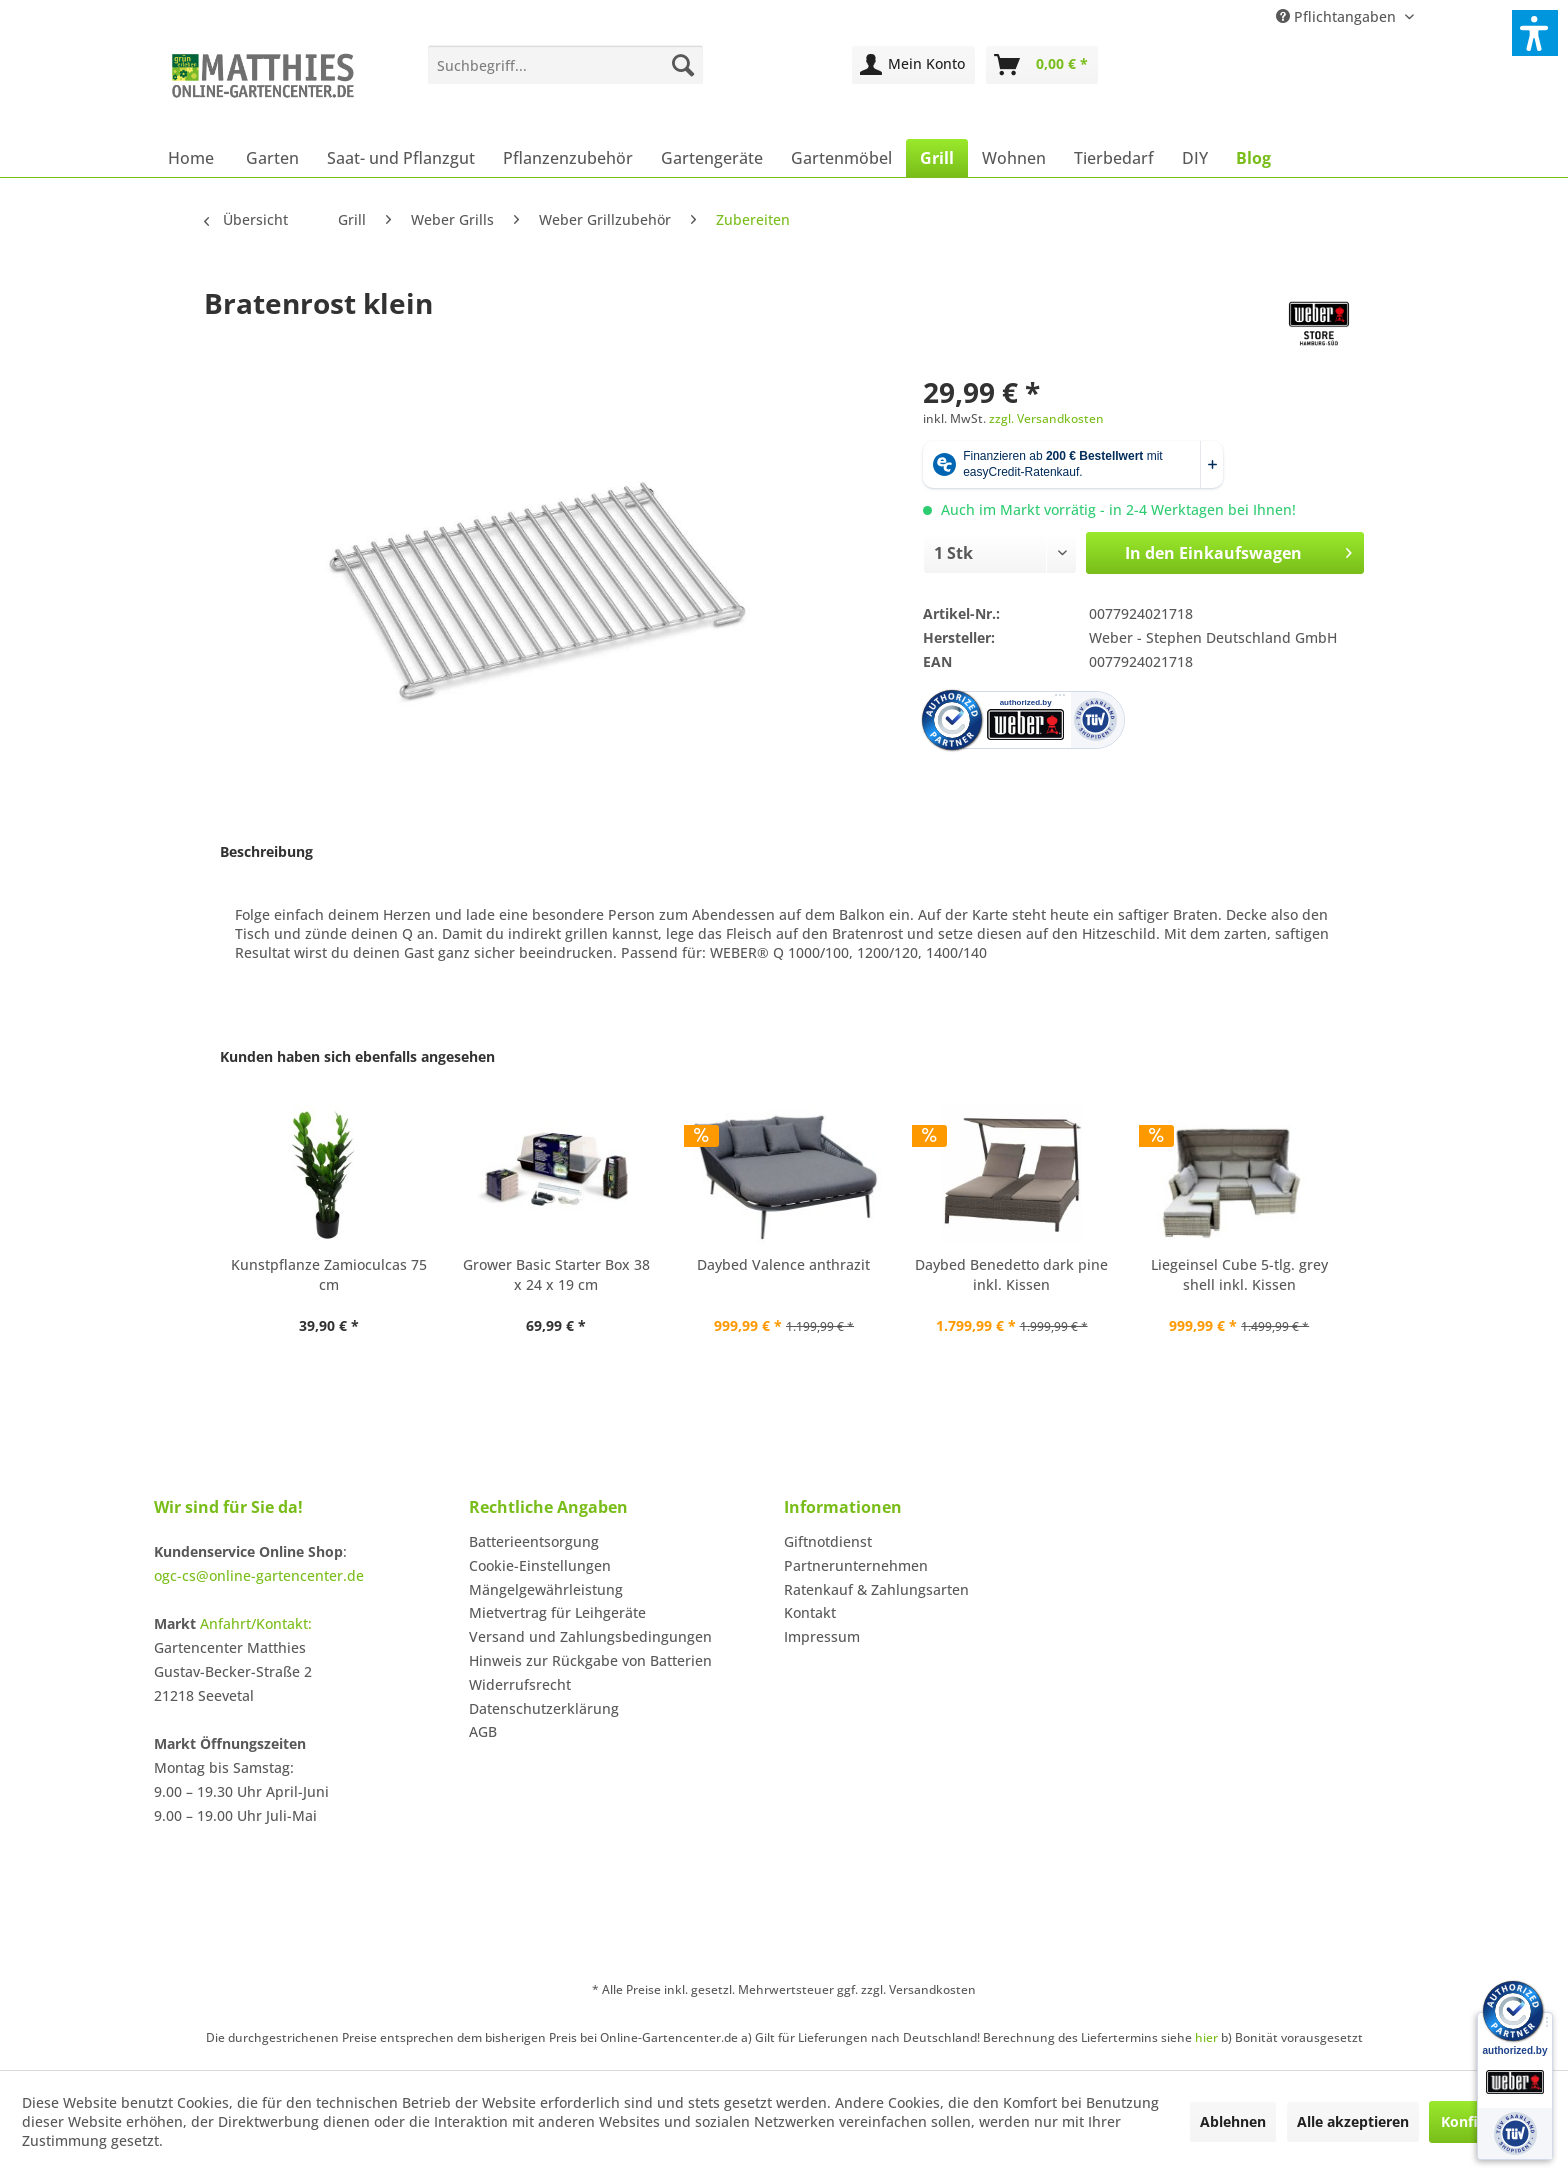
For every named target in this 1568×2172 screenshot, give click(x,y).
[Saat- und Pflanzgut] (401, 158)
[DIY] (1195, 158)
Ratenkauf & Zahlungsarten (876, 1589)
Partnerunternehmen (856, 1565)
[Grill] (937, 158)
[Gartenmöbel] (841, 158)
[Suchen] (683, 65)
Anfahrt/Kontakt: (256, 1623)
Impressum (822, 1636)
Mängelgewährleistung (546, 1589)
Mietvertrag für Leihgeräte (557, 1612)
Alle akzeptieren (1353, 2121)
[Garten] (272, 158)
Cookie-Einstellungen (540, 1565)
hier (1206, 2037)
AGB (483, 1731)
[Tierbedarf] (1114, 158)
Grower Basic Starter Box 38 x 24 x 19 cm (556, 1274)
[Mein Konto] (913, 65)
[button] (1535, 33)
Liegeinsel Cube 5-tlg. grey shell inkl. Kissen (1239, 1274)
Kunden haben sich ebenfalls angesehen (357, 1056)
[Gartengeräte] (712, 158)
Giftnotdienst (828, 1541)
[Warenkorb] (1042, 65)
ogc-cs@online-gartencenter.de (259, 1575)
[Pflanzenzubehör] (568, 158)
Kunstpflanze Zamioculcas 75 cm (329, 1274)
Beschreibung (266, 851)
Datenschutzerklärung (544, 1708)
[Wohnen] (1014, 158)
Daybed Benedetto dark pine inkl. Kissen (1011, 1274)
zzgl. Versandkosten (1046, 418)
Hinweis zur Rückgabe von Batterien (590, 1660)
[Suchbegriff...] (565, 65)
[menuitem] (565, 65)
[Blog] (1253, 158)
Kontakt (810, 1612)
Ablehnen (1233, 2121)
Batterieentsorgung (534, 1541)
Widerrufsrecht (520, 1684)
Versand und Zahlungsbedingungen (590, 1636)
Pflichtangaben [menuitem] (1338, 16)
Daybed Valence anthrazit (783, 1264)
